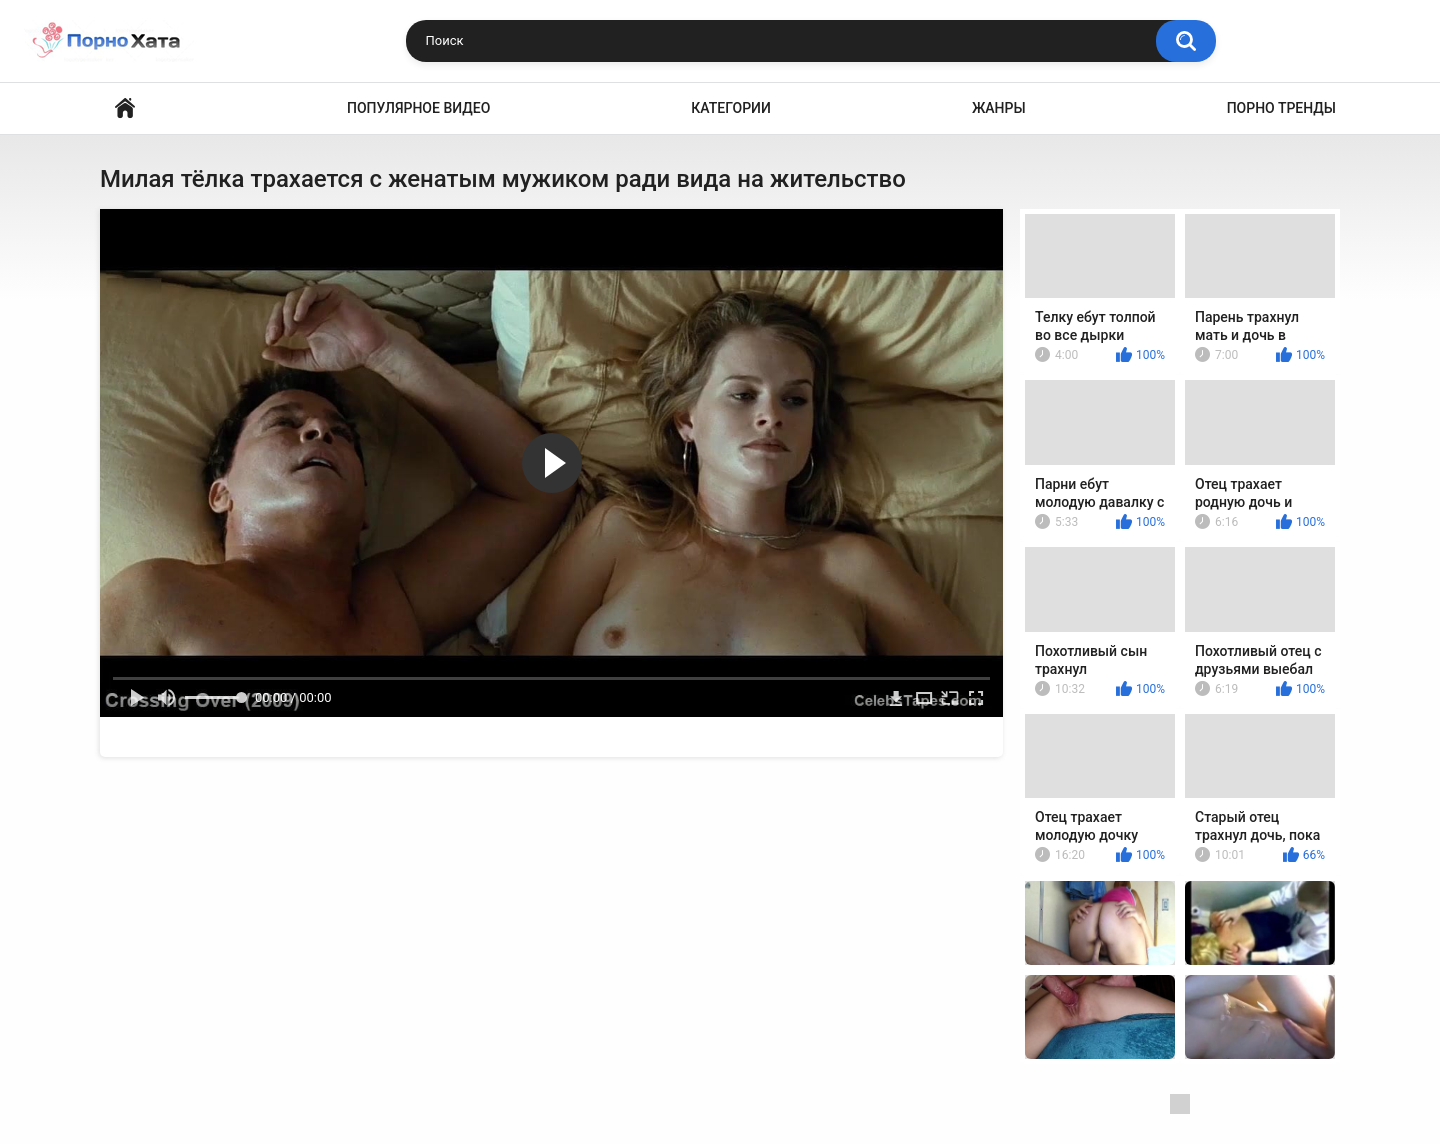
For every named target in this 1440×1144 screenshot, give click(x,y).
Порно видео (125, 108)
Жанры (999, 108)
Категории (731, 108)
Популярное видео (418, 108)
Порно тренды (1281, 108)
